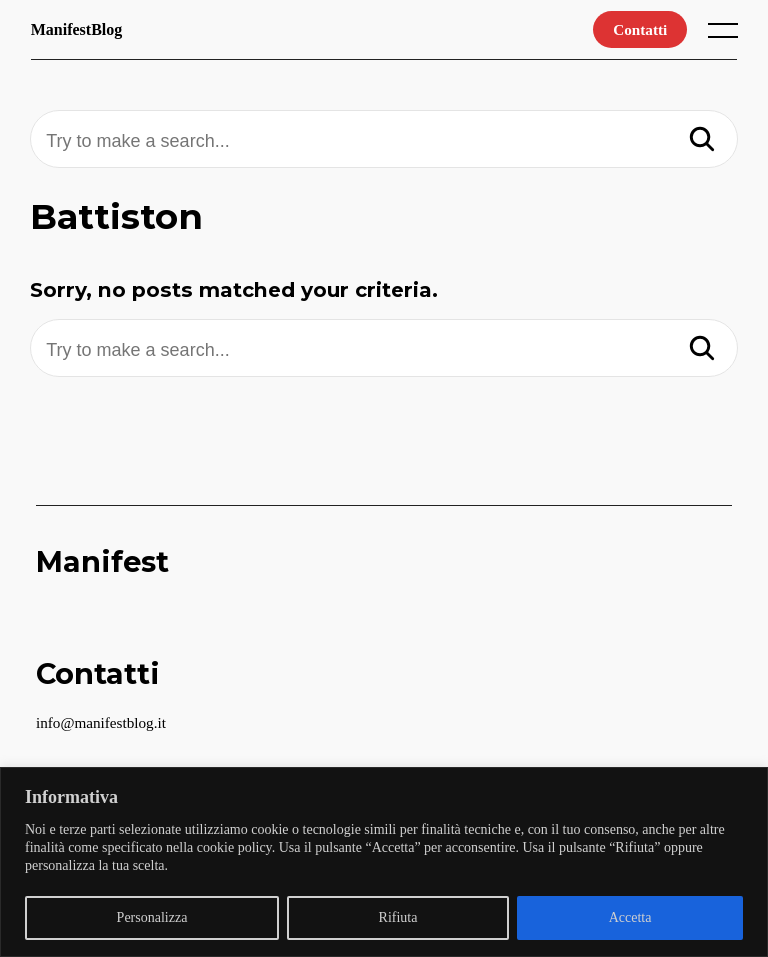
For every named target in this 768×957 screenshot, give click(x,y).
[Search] (702, 141)
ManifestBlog (77, 29)
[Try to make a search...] (384, 141)
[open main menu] (727, 35)
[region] (384, 862)
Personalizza (152, 917)
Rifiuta (398, 917)
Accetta (630, 917)
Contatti (640, 29)
